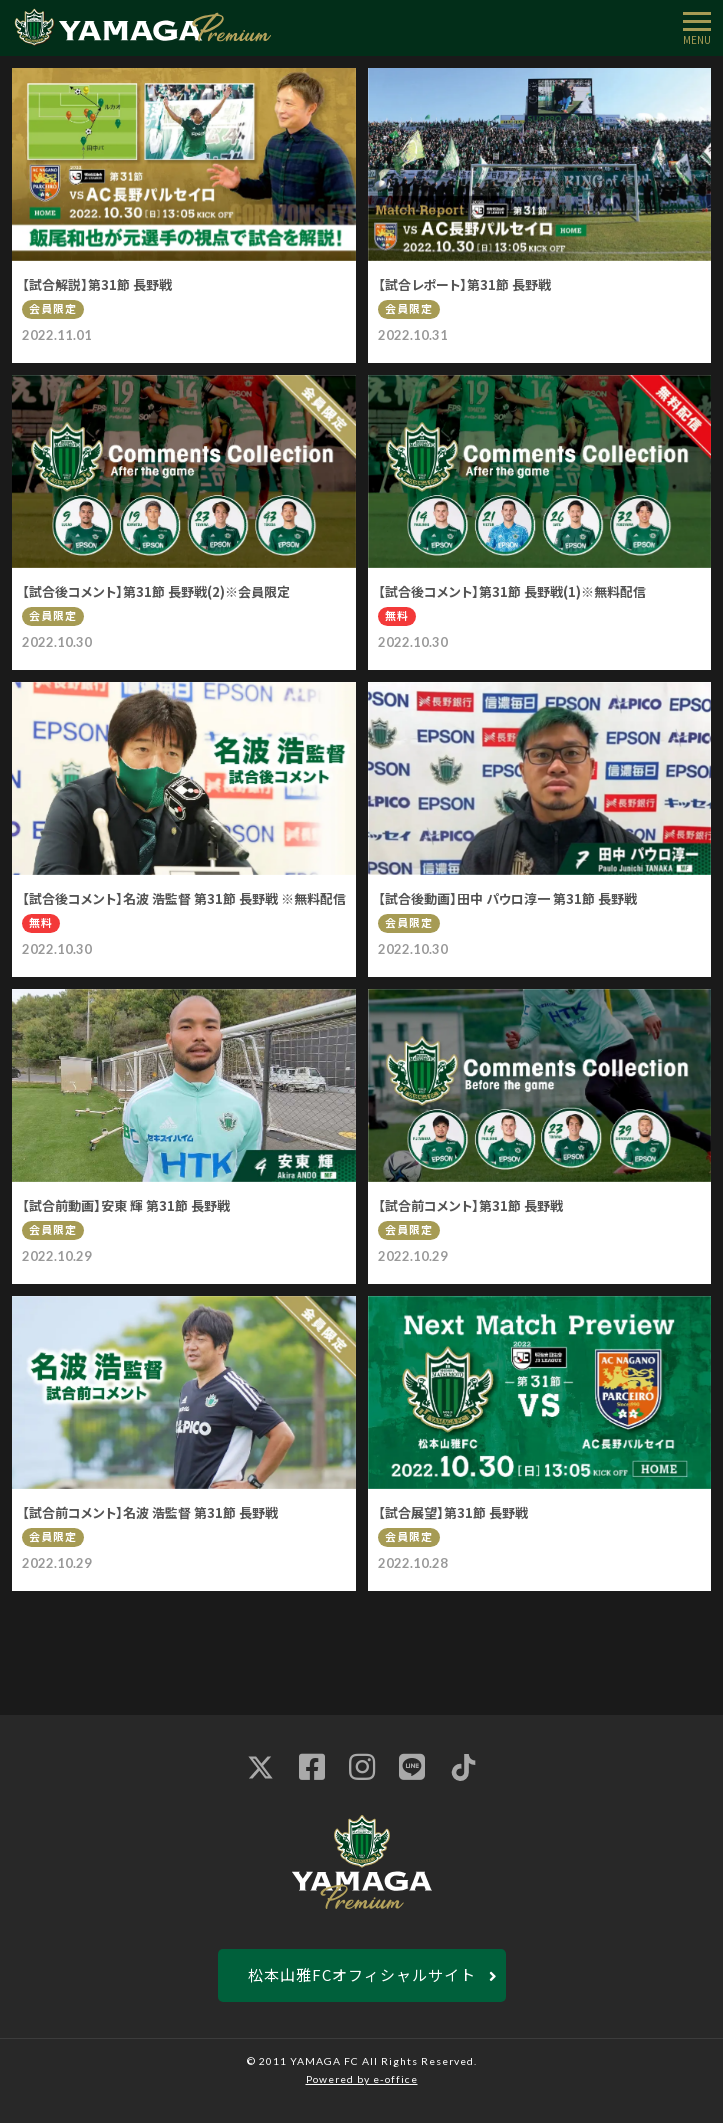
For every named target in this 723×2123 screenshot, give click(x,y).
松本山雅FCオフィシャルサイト (362, 1974)
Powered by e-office (362, 2079)
